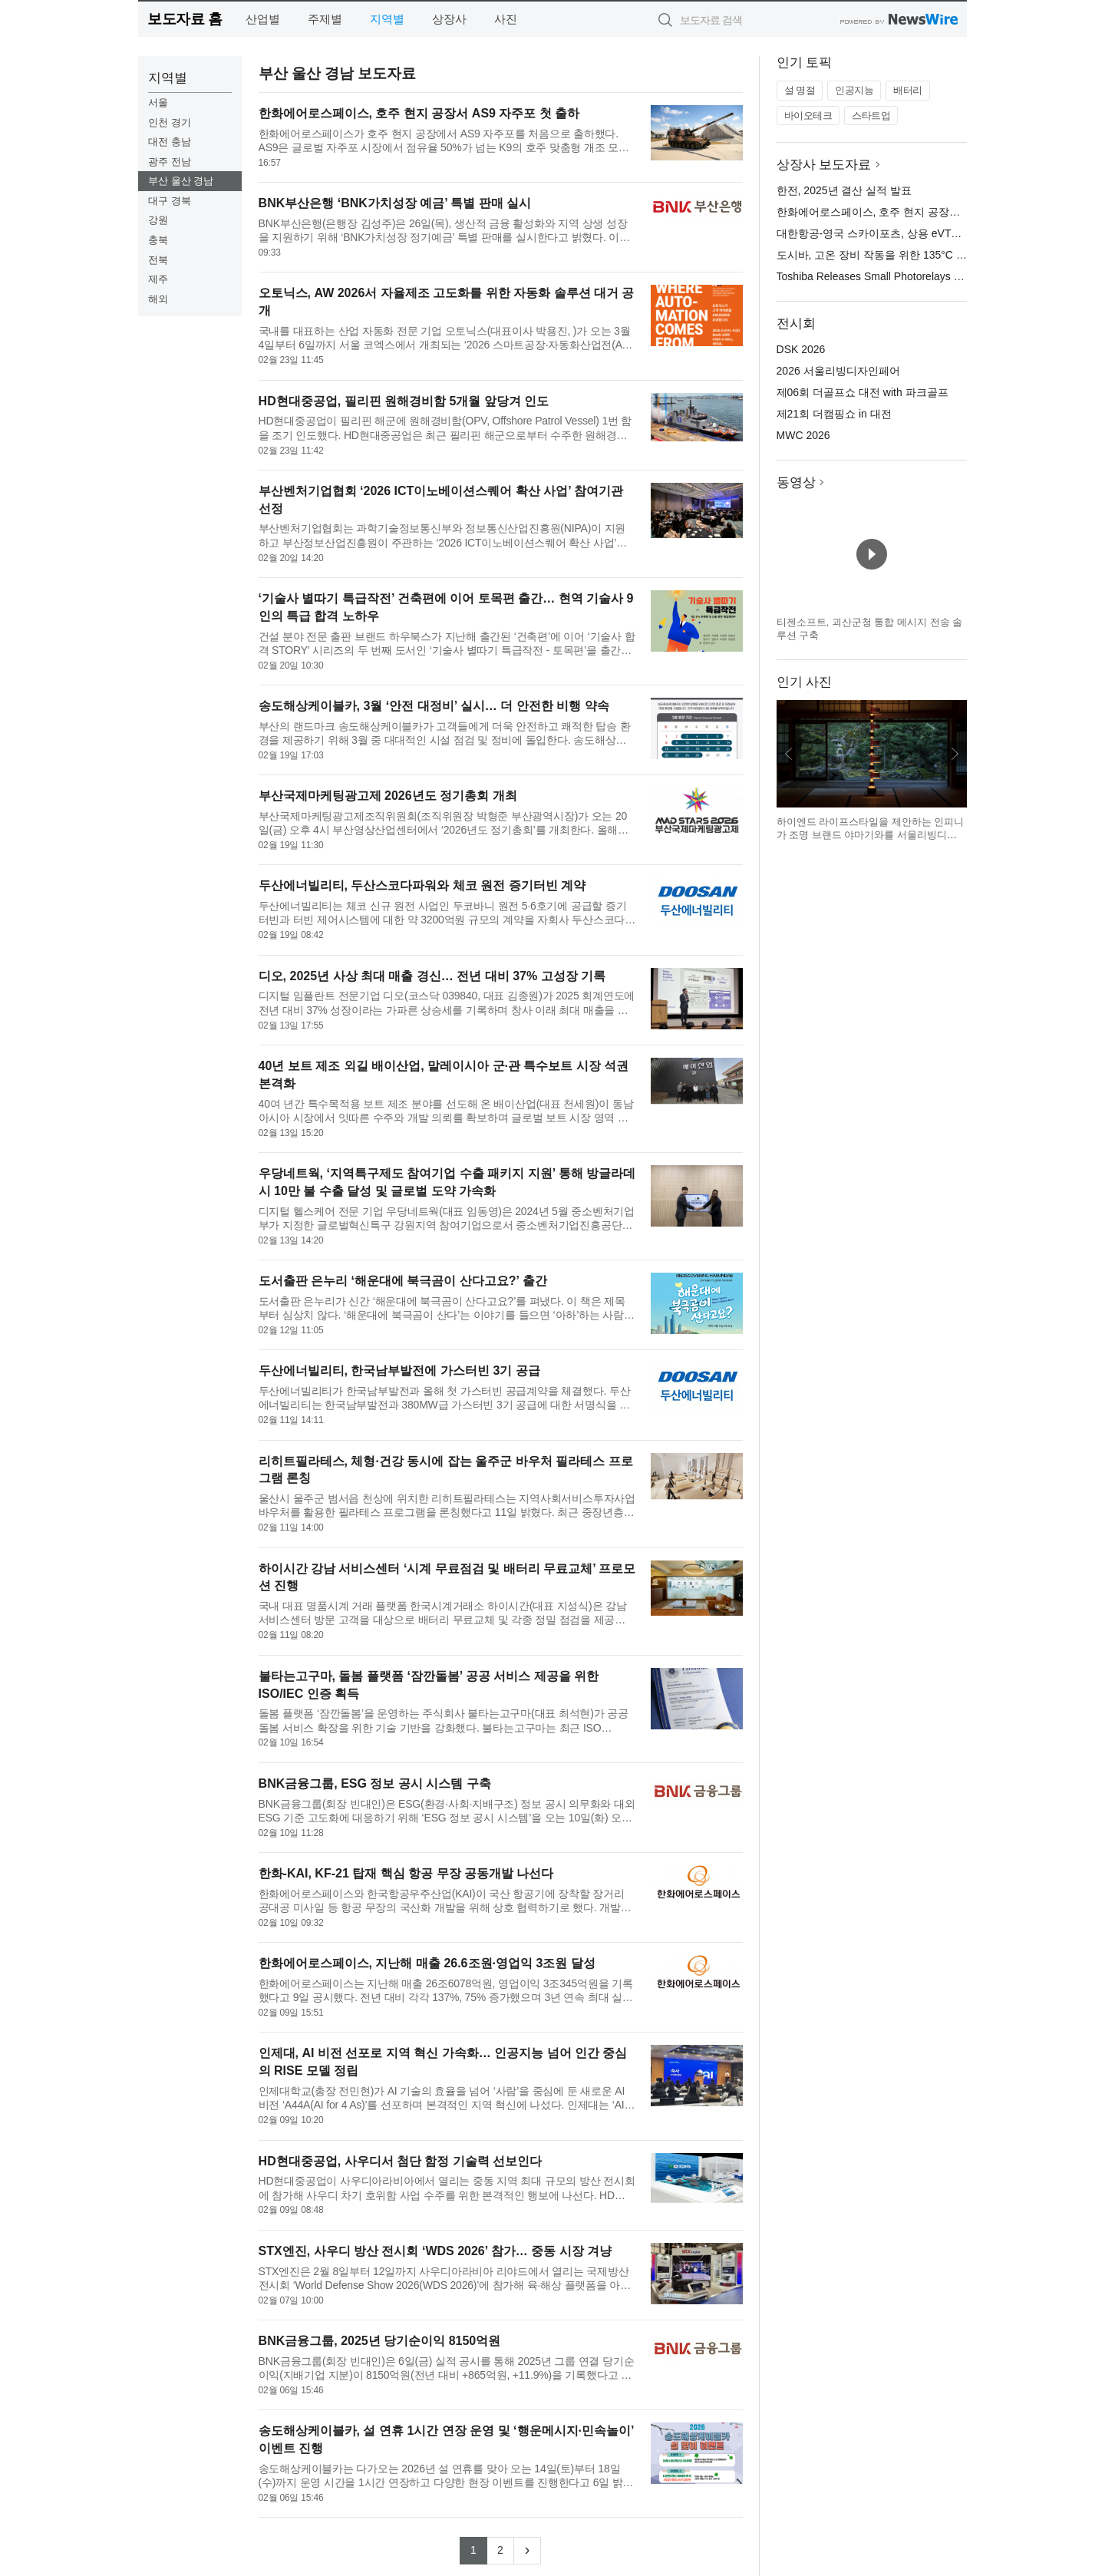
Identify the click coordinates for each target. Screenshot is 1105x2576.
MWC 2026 (803, 435)
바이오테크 (808, 115)
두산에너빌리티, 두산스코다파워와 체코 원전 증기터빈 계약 (422, 885)
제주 (158, 279)
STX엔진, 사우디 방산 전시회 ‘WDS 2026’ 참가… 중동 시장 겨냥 (435, 2250)
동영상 (796, 482)
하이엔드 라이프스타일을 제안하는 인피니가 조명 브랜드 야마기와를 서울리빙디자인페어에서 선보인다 (871, 835)
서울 (158, 102)
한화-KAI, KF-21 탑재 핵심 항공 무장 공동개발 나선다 (406, 1873)
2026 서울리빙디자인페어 (838, 371)
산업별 (263, 18)
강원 (158, 220)
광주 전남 (169, 161)
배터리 (907, 90)
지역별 (387, 18)
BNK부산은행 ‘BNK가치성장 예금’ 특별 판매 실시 (395, 203)
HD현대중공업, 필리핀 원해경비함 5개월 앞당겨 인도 (404, 401)
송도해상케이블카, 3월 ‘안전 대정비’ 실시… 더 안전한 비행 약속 (434, 705)
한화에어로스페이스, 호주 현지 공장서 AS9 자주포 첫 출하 (419, 113)
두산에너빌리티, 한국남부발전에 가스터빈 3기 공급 (399, 1370)
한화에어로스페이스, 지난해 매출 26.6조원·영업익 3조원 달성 (427, 1963)
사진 (505, 18)
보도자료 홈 (184, 19)
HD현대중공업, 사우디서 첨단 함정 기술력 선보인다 (401, 2161)
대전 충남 (169, 141)
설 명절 (800, 90)
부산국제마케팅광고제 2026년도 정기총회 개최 (388, 795)
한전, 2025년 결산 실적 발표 (844, 190)
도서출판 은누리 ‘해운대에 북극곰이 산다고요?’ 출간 (403, 1280)
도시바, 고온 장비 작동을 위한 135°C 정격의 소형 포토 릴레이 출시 (937, 255)
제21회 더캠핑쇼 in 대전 (834, 414)
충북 (158, 240)
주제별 (325, 18)
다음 (954, 753)
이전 (789, 753)
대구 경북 (169, 200)
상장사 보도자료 (824, 164)
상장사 (449, 18)
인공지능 (854, 90)
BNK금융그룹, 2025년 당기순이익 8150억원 (380, 2340)
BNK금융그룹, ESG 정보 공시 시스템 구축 (375, 1783)
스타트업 (871, 115)
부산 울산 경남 (180, 181)
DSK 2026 (801, 349)
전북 (158, 260)
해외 (158, 299)
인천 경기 (169, 122)
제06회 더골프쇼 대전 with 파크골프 (862, 392)
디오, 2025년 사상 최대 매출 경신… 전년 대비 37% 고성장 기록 (432, 976)
